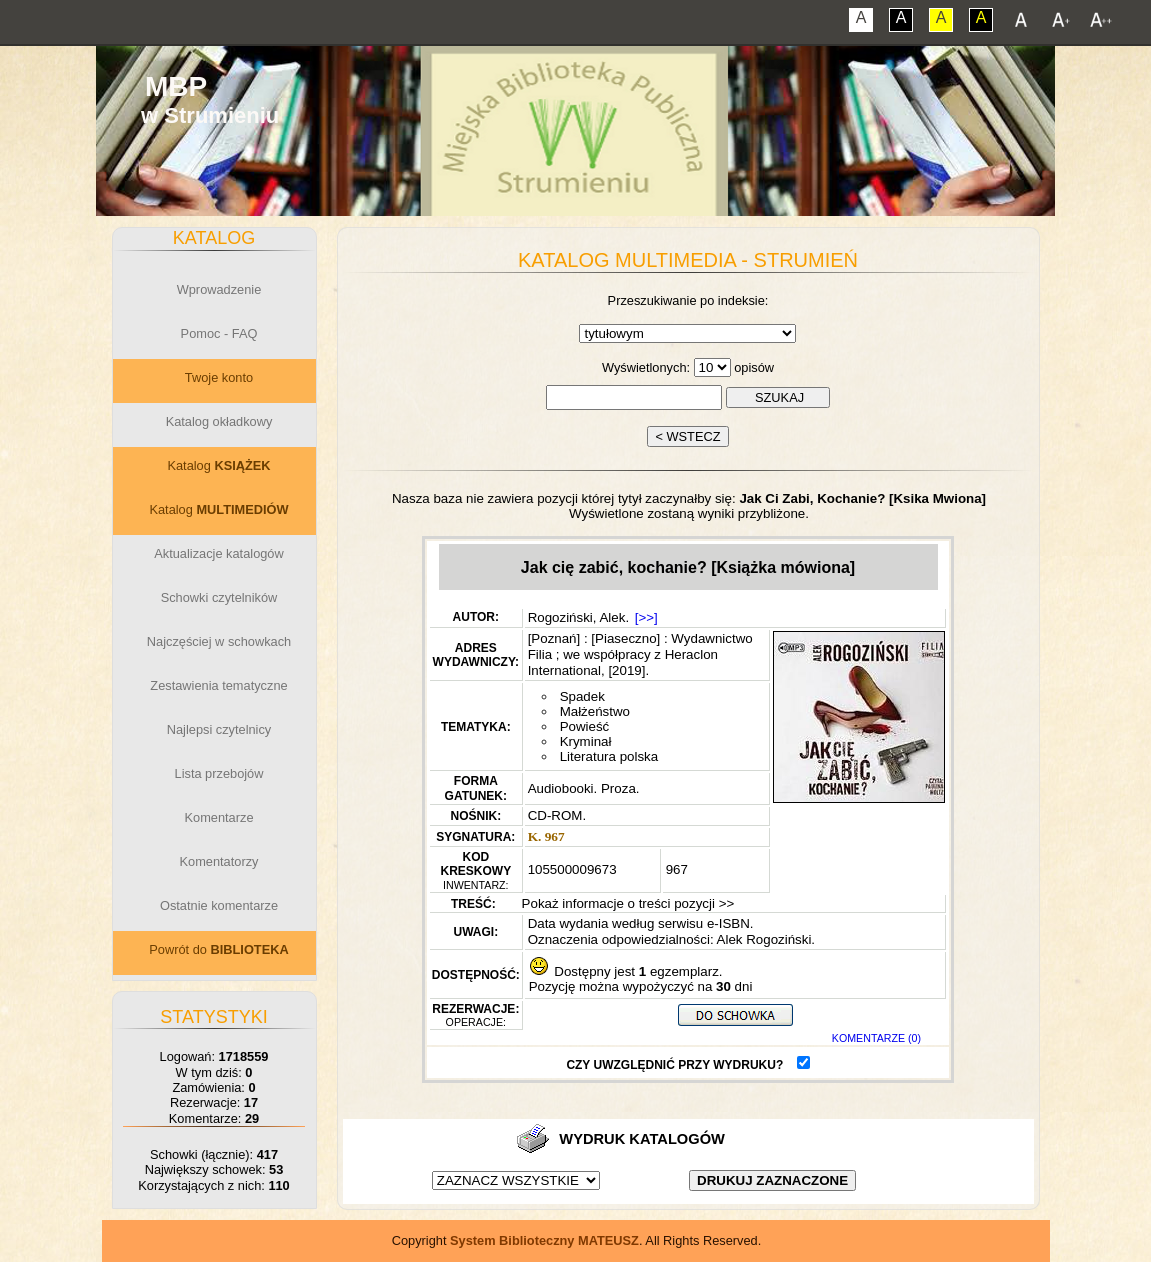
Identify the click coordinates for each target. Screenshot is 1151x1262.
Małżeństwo (595, 711)
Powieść (585, 726)
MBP (176, 86)
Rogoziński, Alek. (579, 617)
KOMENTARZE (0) (876, 1038)
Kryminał (586, 741)
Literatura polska (609, 756)
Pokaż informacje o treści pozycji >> (626, 903)
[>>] (646, 617)
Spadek (582, 696)
